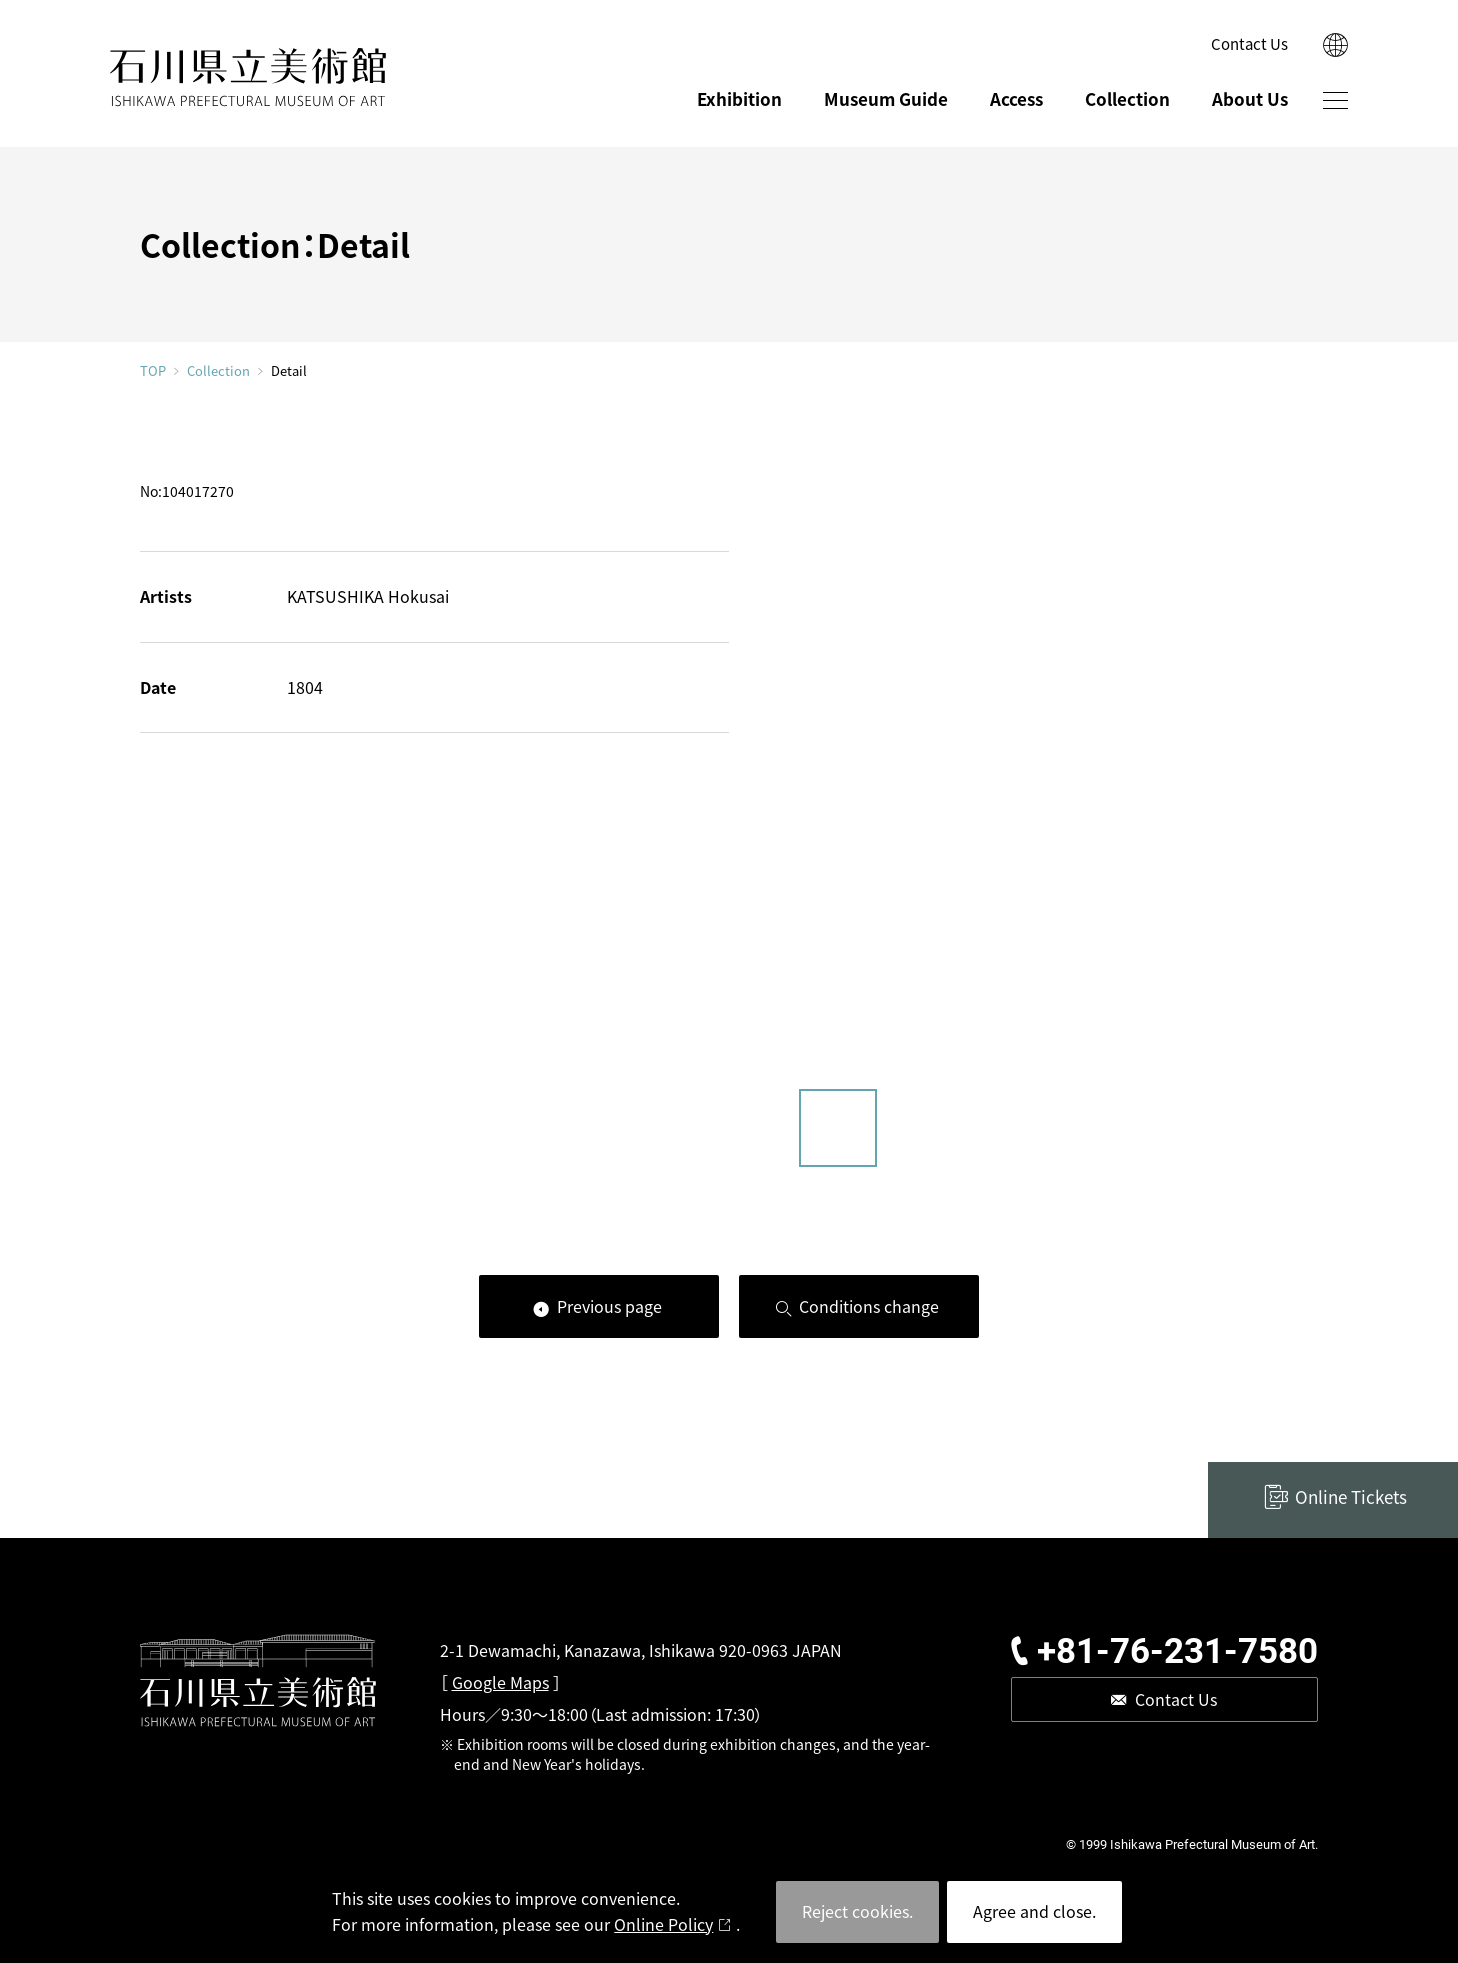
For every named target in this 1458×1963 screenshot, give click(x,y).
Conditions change (869, 1306)
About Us (1250, 98)
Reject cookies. (857, 1911)
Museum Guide (886, 98)
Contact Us (1249, 43)
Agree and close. (1034, 1911)
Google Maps (500, 1682)
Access (1016, 98)
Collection (1127, 98)
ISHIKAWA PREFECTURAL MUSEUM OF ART (248, 77)
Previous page (609, 1306)
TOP (153, 370)
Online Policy (663, 1924)
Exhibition (739, 98)
